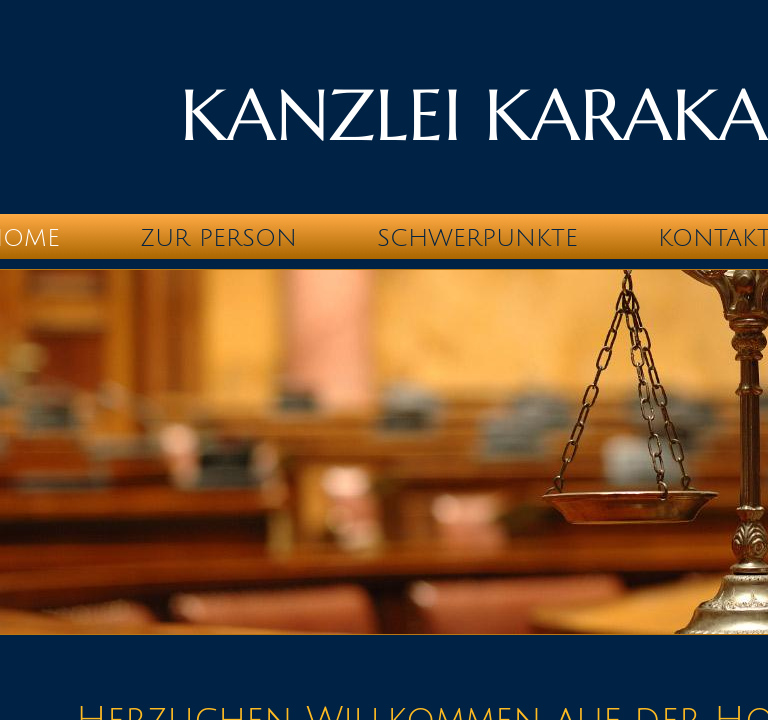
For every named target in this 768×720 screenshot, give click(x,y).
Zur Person (218, 238)
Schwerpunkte (477, 238)
